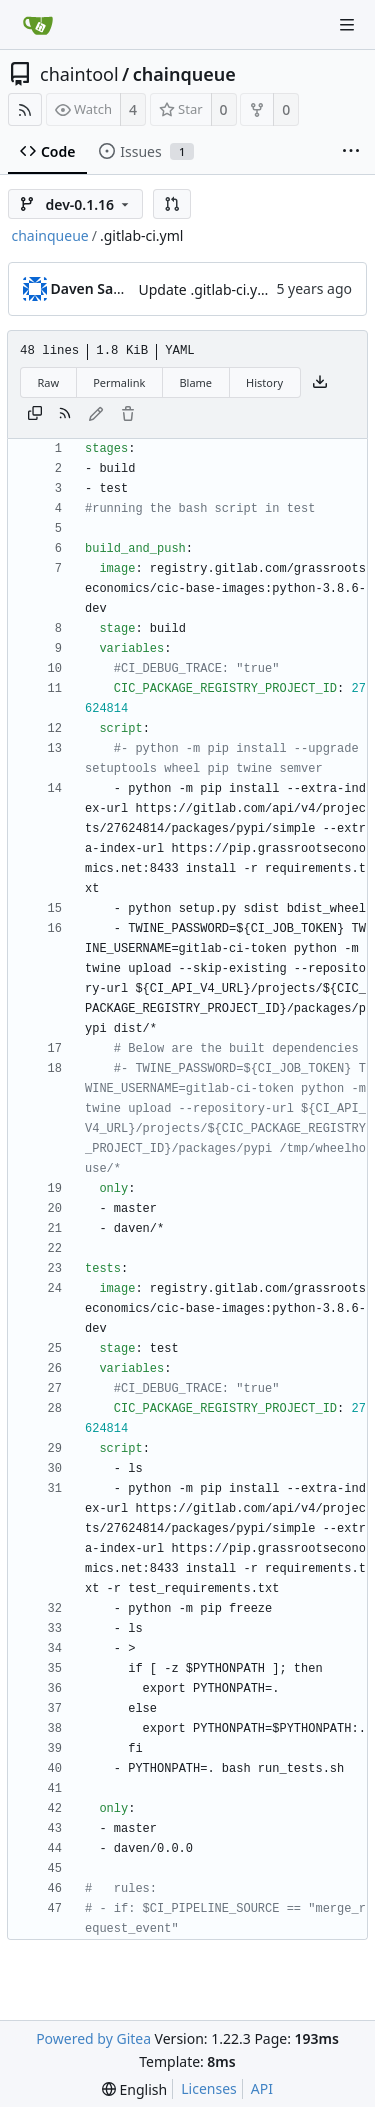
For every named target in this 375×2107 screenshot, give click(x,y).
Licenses (209, 2088)
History (264, 382)
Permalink (119, 382)
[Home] (38, 25)
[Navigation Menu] (347, 25)
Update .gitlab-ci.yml (206, 289)
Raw (49, 382)
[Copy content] (35, 415)
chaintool (79, 74)
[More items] (351, 152)
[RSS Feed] (25, 109)
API (262, 2088)
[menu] (134, 2089)
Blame (195, 382)
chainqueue (184, 74)
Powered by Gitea (93, 2038)
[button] (172, 204)
